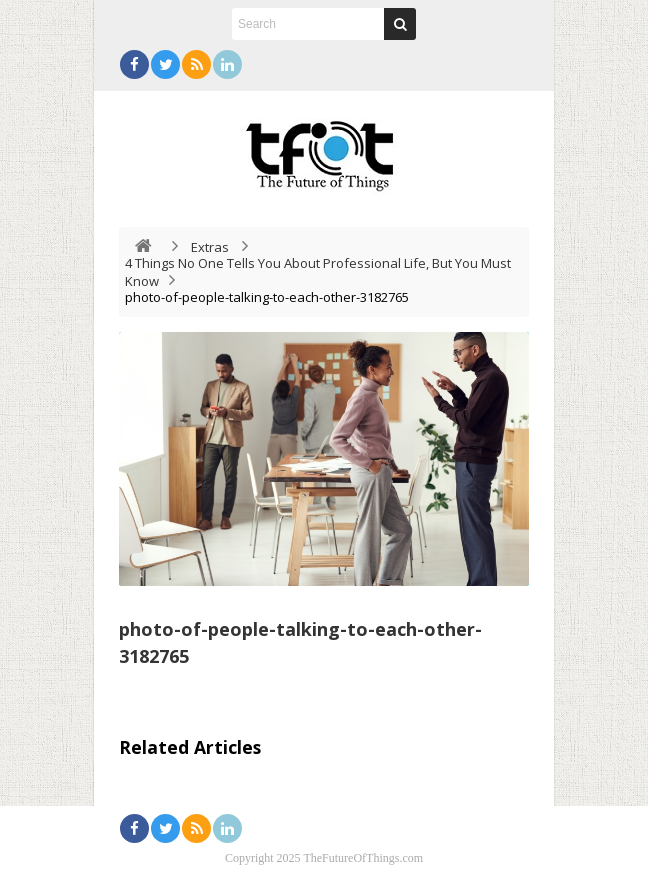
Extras (210, 247)
